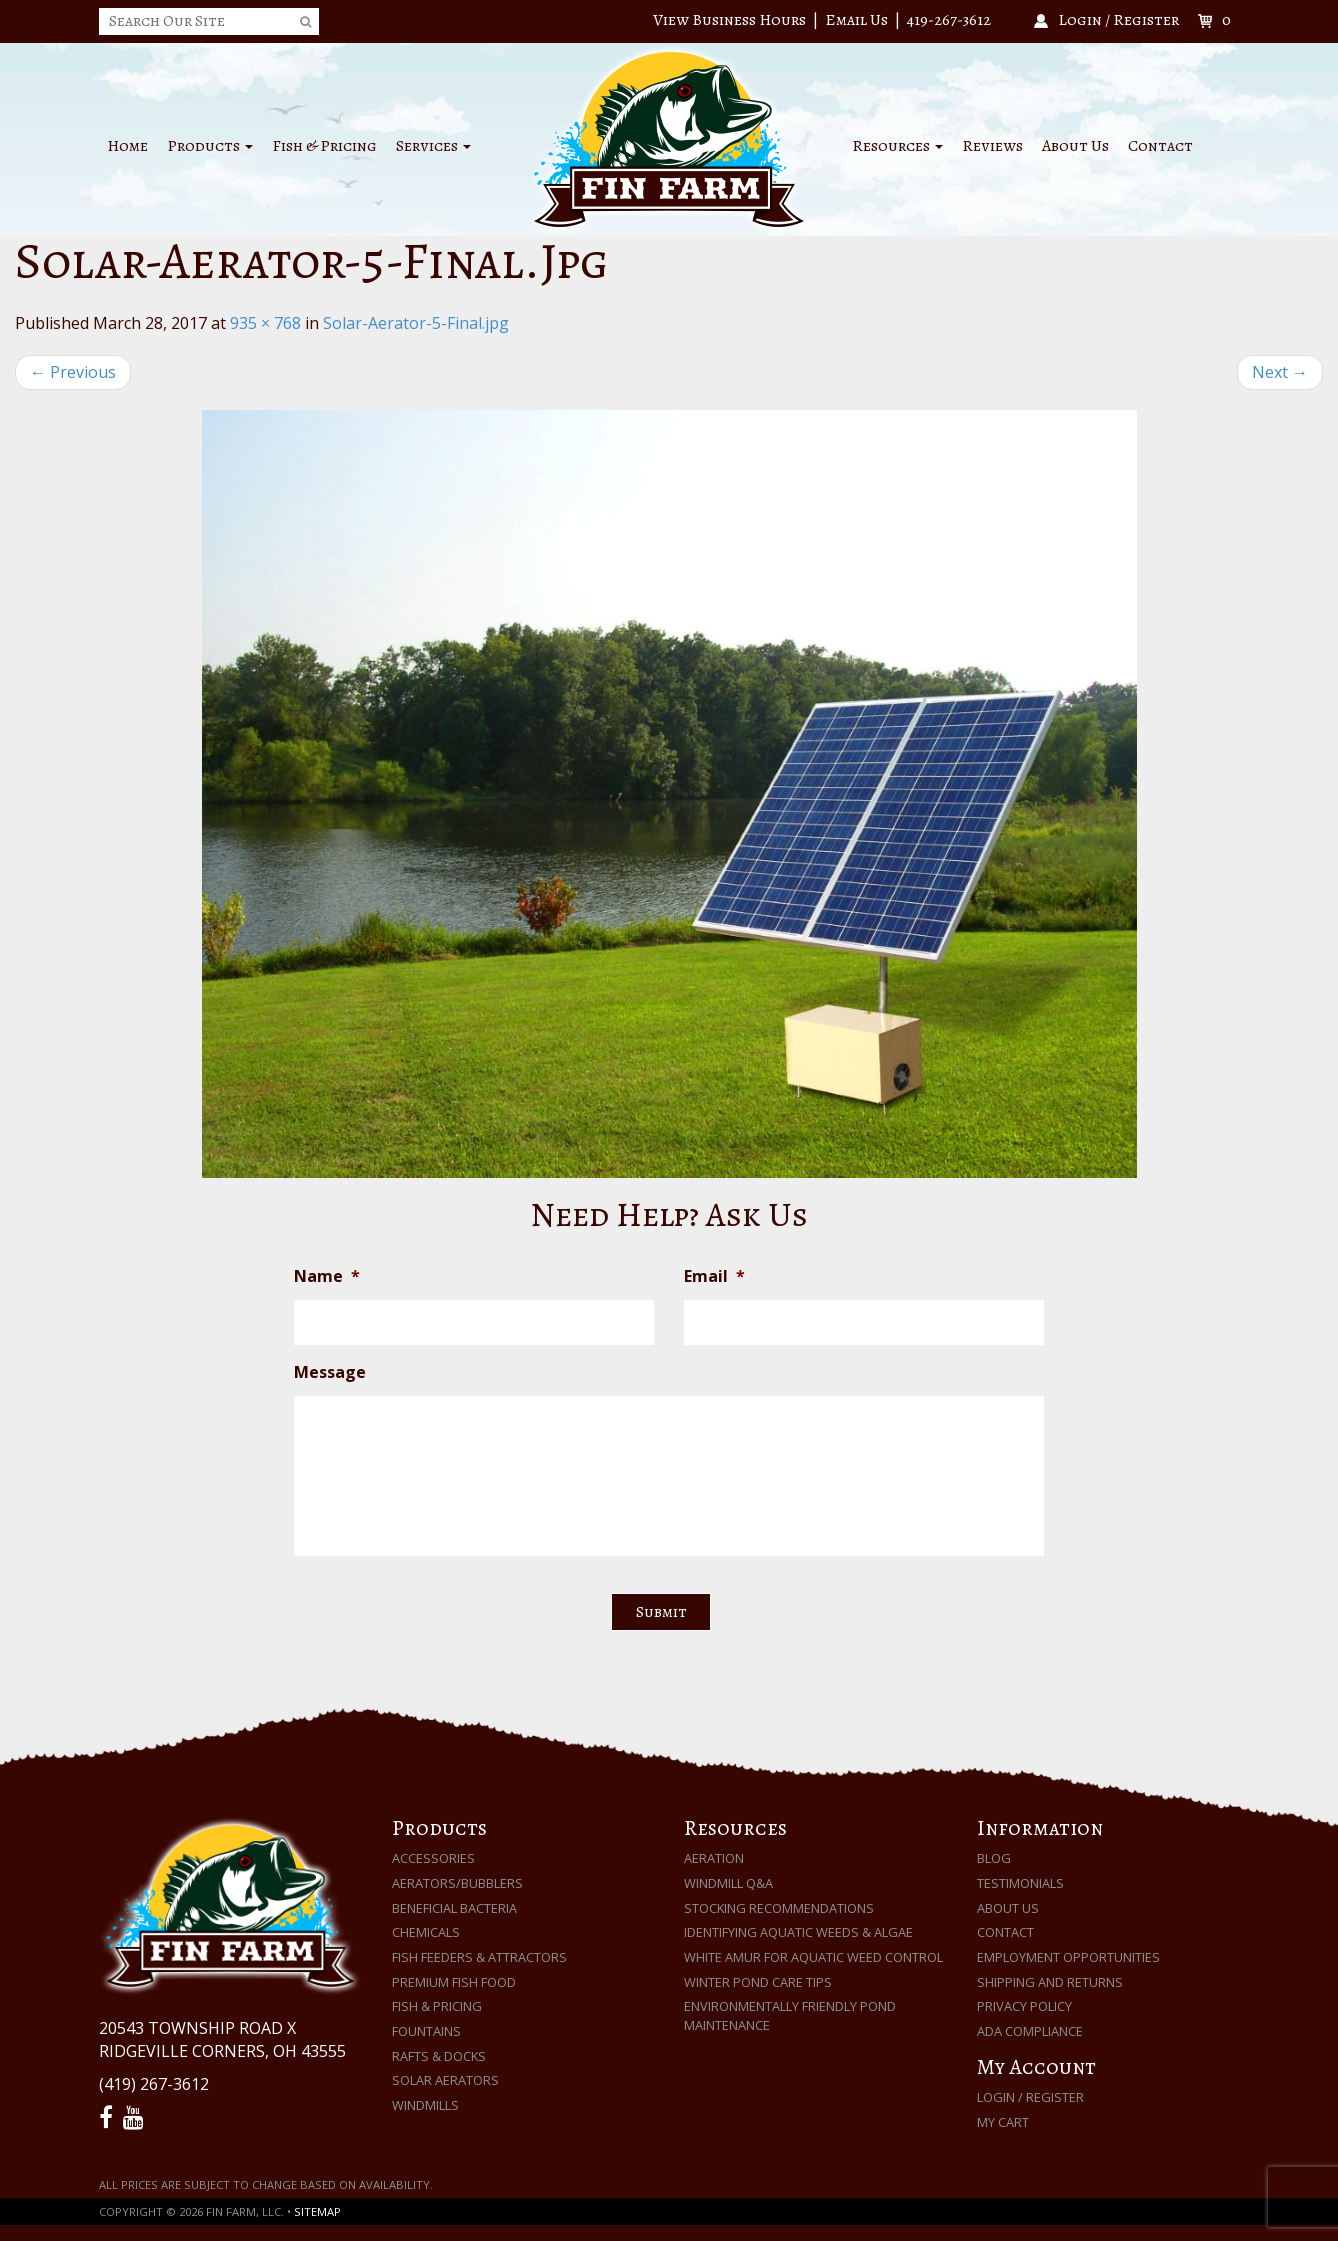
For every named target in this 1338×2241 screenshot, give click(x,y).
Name (327, 1276)
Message (330, 1372)
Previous (73, 372)
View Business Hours (729, 20)
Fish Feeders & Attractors (479, 1957)
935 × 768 (265, 323)
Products (210, 146)
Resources (897, 146)
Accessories (433, 1858)
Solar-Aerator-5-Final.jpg (416, 323)
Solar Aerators (445, 2080)
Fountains (426, 2031)
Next (1280, 372)
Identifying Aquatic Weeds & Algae (798, 1932)
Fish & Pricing (324, 146)
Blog (994, 1858)
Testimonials (1020, 1883)
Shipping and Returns (1050, 1982)
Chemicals (426, 1932)
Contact (1160, 146)
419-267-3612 (949, 20)
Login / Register (1030, 2097)
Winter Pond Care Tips (758, 1982)
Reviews (992, 146)
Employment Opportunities (1068, 1957)
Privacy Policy (1024, 2006)
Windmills (425, 2105)
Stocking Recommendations (779, 1908)
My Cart (1003, 2122)
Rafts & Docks (439, 2056)
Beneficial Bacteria (454, 1908)
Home (127, 146)
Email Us (856, 20)
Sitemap (317, 2211)
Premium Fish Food (454, 1982)
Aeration (714, 1858)
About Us (1075, 146)
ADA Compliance (1030, 2031)
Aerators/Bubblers (457, 1883)
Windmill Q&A (728, 1883)
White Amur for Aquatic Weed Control (813, 1957)
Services (433, 146)
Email (714, 1276)
